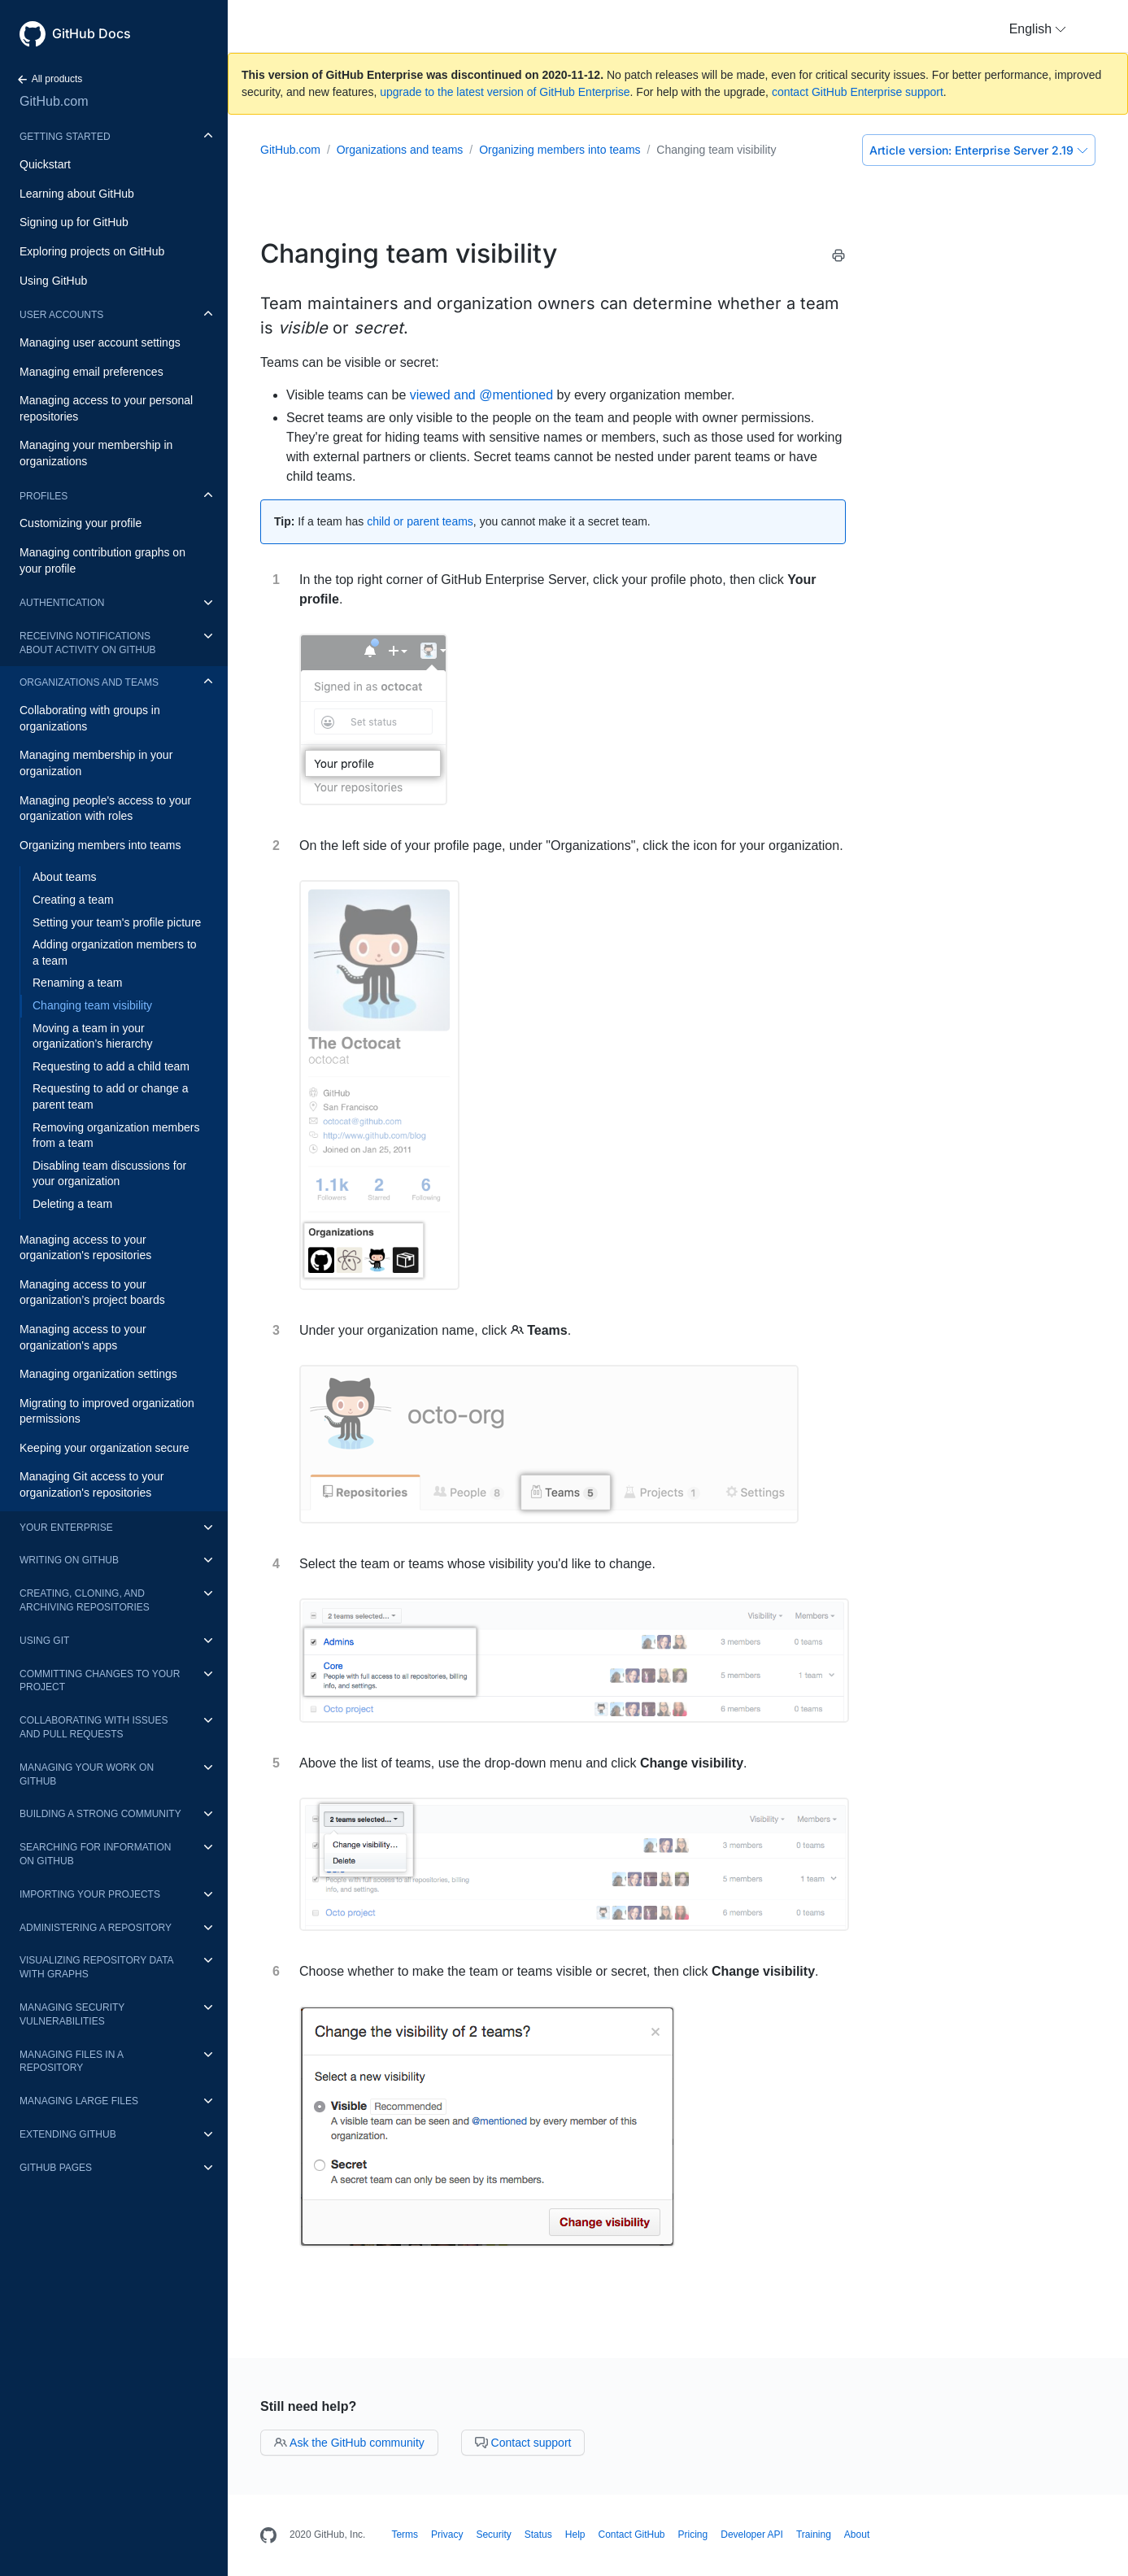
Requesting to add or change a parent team (110, 1096)
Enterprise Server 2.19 (978, 150)
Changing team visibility (92, 1005)
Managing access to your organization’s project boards (92, 1292)
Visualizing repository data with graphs (96, 1967)
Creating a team (73, 899)
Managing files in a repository (71, 2061)
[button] (1037, 29)
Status (538, 2534)
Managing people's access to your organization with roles (105, 808)
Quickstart (45, 164)
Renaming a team (78, 982)
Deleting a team (72, 1203)
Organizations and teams (89, 682)
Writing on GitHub (69, 1560)
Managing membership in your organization (96, 763)
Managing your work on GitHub (87, 1774)
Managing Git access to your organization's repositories (91, 1484)
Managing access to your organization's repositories (85, 1247)
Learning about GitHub (77, 193)
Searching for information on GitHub (95, 1854)
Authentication (62, 602)
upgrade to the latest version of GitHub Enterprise (504, 91)
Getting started (65, 136)
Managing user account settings (100, 342)
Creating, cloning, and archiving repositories (85, 1600)
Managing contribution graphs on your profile (102, 560)
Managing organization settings (98, 1373)
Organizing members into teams (100, 845)
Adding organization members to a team (115, 952)
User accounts (61, 314)
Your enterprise (66, 1527)
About (856, 2534)
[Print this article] (838, 258)
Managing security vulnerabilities (72, 2014)
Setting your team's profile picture (117, 922)
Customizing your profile (81, 523)
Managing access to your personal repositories (106, 408)
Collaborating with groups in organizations (90, 718)
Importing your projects (90, 1894)
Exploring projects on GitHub (92, 251)
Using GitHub (53, 280)
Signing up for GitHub (74, 222)
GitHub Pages (56, 2167)
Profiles (44, 496)
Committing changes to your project (100, 1680)
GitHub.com (54, 101)
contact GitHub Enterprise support (857, 91)
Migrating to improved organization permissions (107, 1411)
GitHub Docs (91, 33)
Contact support (523, 2442)
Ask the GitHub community (349, 2442)
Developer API (752, 2534)
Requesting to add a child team (111, 1066)
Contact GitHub (631, 2534)
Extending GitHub (68, 2134)
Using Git (44, 1640)
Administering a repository (96, 1927)
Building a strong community (100, 1814)
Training (813, 2534)
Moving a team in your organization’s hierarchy (93, 1036)
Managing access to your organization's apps (83, 1337)
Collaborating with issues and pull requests (94, 1727)
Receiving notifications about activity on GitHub (88, 643)
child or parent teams (420, 521)
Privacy (447, 2534)
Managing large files (79, 2101)
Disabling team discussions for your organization (109, 1173)
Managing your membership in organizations (96, 453)
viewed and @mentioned (481, 395)
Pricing (693, 2534)
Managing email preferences (91, 371)
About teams (65, 876)
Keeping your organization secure (104, 1447)
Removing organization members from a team (116, 1135)
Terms (404, 2534)
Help (575, 2534)
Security (493, 2534)
